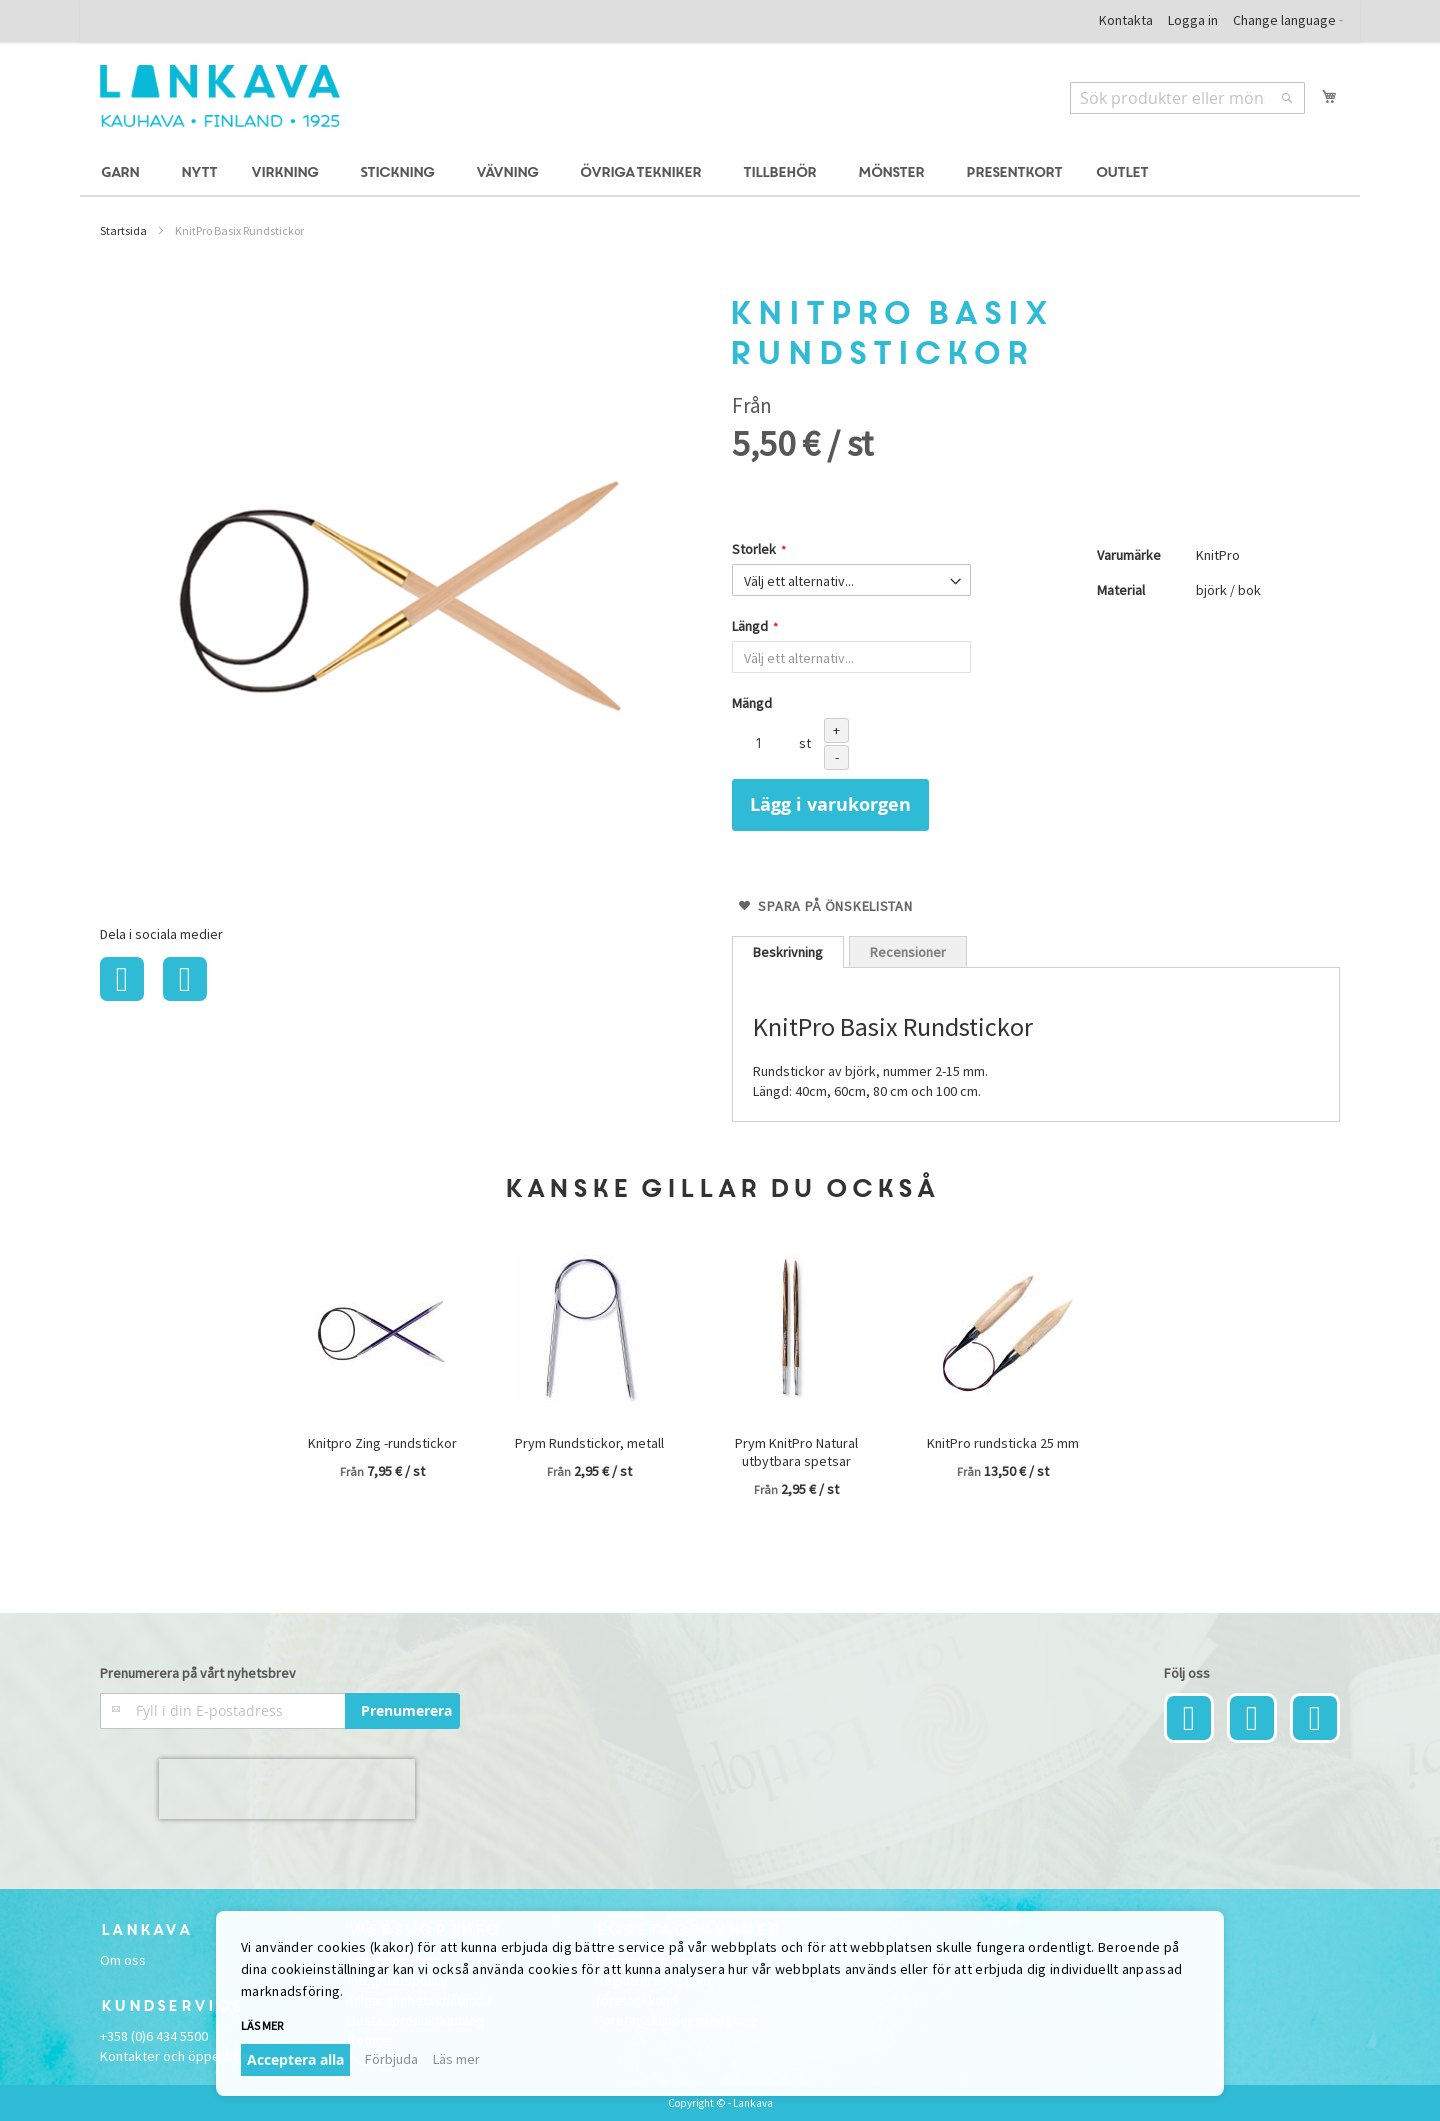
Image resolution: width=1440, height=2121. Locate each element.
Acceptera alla (295, 2059)
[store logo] (220, 96)
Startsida (123, 230)
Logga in (1193, 20)
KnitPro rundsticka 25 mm (1003, 1443)
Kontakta (1126, 20)
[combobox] (1187, 98)
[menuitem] (123, 173)
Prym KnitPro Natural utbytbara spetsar (796, 1452)
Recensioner (908, 952)
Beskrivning (788, 952)
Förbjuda (391, 2059)
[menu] (720, 173)
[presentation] (287, 1789)
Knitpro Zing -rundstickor (382, 1443)
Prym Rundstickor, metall (589, 1443)
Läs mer (262, 2025)
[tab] (788, 952)
